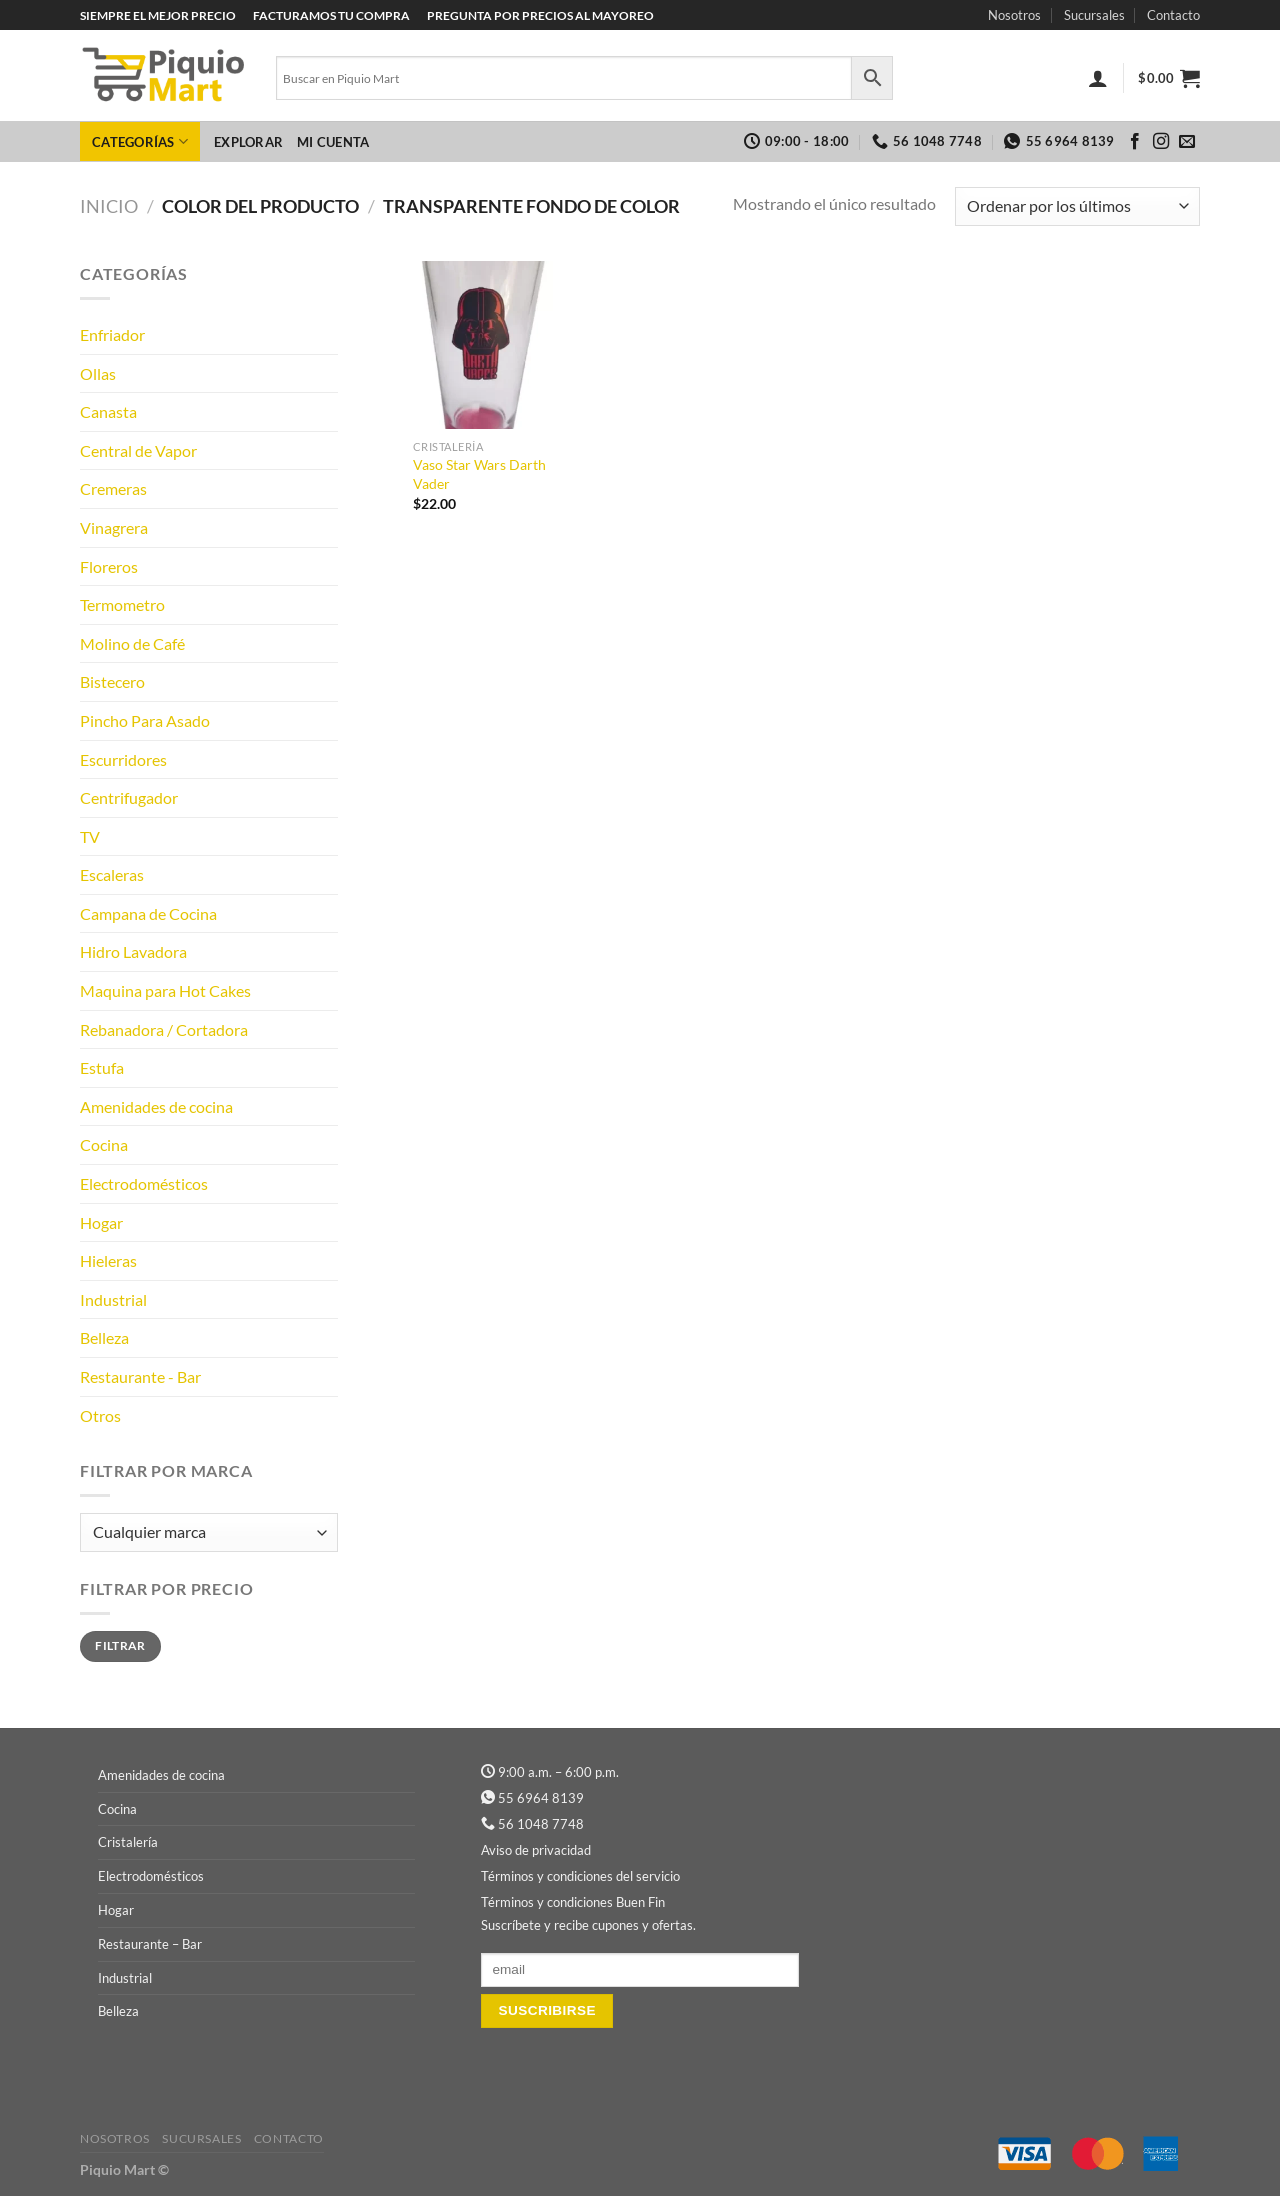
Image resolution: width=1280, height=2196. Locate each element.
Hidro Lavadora (133, 951)
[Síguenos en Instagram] (1161, 142)
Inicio (109, 206)
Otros (100, 1415)
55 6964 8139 (541, 1798)
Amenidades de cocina (156, 1106)
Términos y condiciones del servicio (580, 1876)
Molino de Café (132, 643)
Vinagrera (114, 527)
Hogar (101, 1222)
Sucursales (1094, 15)
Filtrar (120, 1645)
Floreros (109, 566)
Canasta (108, 411)
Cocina (104, 1144)
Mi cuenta (333, 142)
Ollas (98, 373)
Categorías (140, 141)
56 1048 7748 (541, 1824)
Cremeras (113, 488)
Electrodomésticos (144, 1183)
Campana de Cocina (148, 913)
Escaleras (112, 874)
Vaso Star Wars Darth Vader (479, 474)
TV (90, 836)
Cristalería (128, 1842)
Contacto (1173, 15)
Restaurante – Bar (150, 1944)
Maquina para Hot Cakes (165, 990)
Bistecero (112, 681)
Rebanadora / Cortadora (164, 1029)
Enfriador (112, 334)
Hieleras (108, 1260)
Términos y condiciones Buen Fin (573, 1902)
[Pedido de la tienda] (1077, 206)
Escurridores (123, 759)
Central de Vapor (138, 450)
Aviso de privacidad (536, 1850)
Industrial (113, 1299)
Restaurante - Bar (140, 1376)
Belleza (104, 1337)
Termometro (122, 604)
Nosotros (1014, 15)
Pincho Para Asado (145, 720)
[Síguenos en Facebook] (1135, 142)
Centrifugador (129, 797)
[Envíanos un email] (1187, 142)
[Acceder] (1098, 78)
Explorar (248, 142)
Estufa (102, 1067)
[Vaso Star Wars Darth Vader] (483, 345)
